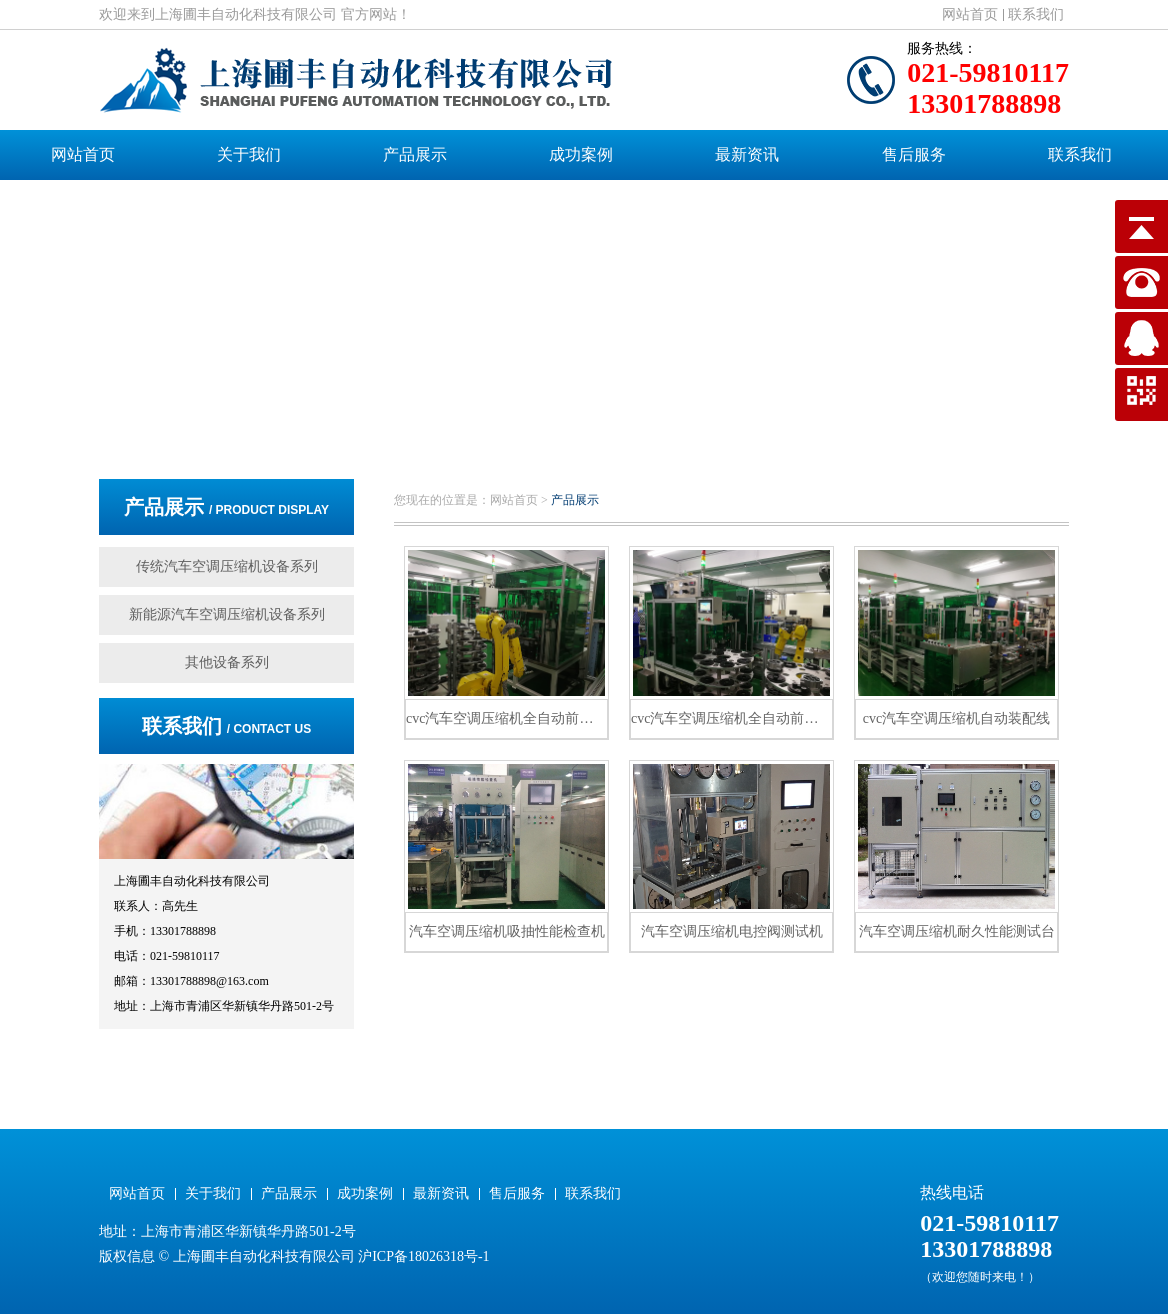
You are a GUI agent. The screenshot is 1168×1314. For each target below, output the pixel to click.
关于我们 (249, 154)
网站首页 (970, 14)
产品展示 (415, 154)
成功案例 (581, 154)
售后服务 (914, 154)
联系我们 (1036, 14)
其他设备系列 (227, 662)
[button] (569, 423)
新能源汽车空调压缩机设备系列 (227, 614)
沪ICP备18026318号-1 (423, 1256)
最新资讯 (747, 154)
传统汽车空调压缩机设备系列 (227, 566)
